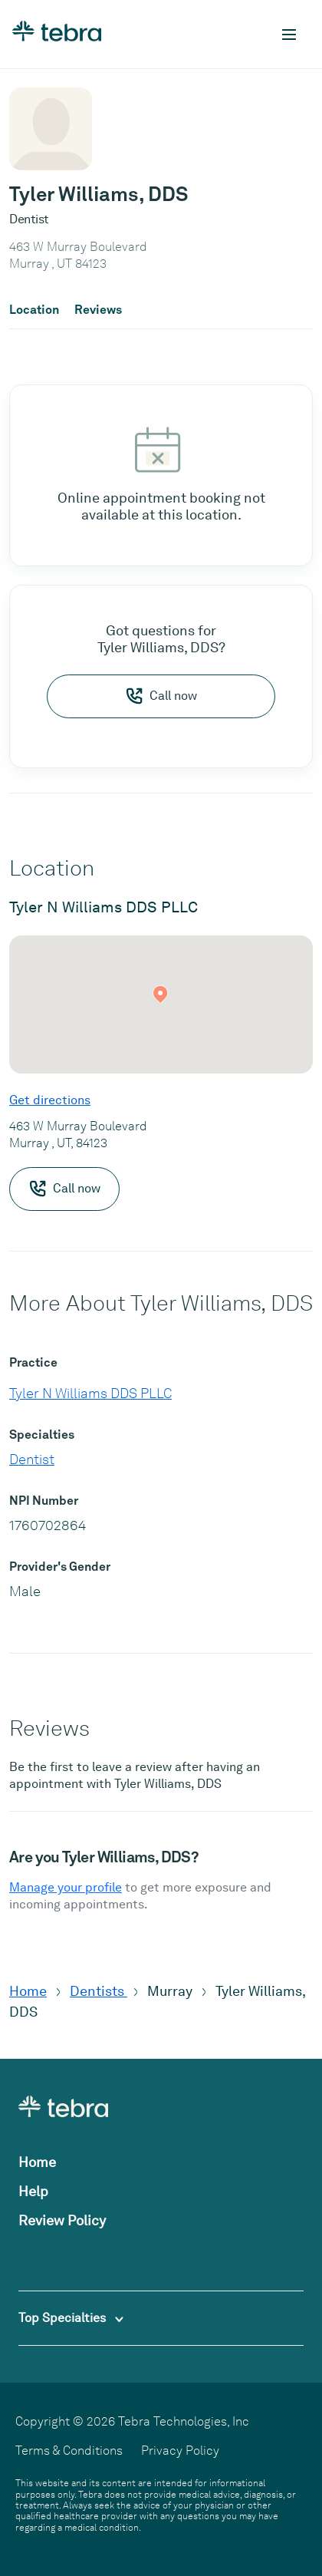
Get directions (49, 1100)
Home (28, 1991)
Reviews (98, 310)
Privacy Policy (180, 2450)
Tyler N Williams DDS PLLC (90, 1393)
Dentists (98, 1991)
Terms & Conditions (69, 2450)
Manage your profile (65, 1887)
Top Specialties (70, 2317)
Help (33, 2191)
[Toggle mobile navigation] (289, 34)
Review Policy (62, 2220)
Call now (161, 696)
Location (34, 310)
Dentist (31, 1459)
